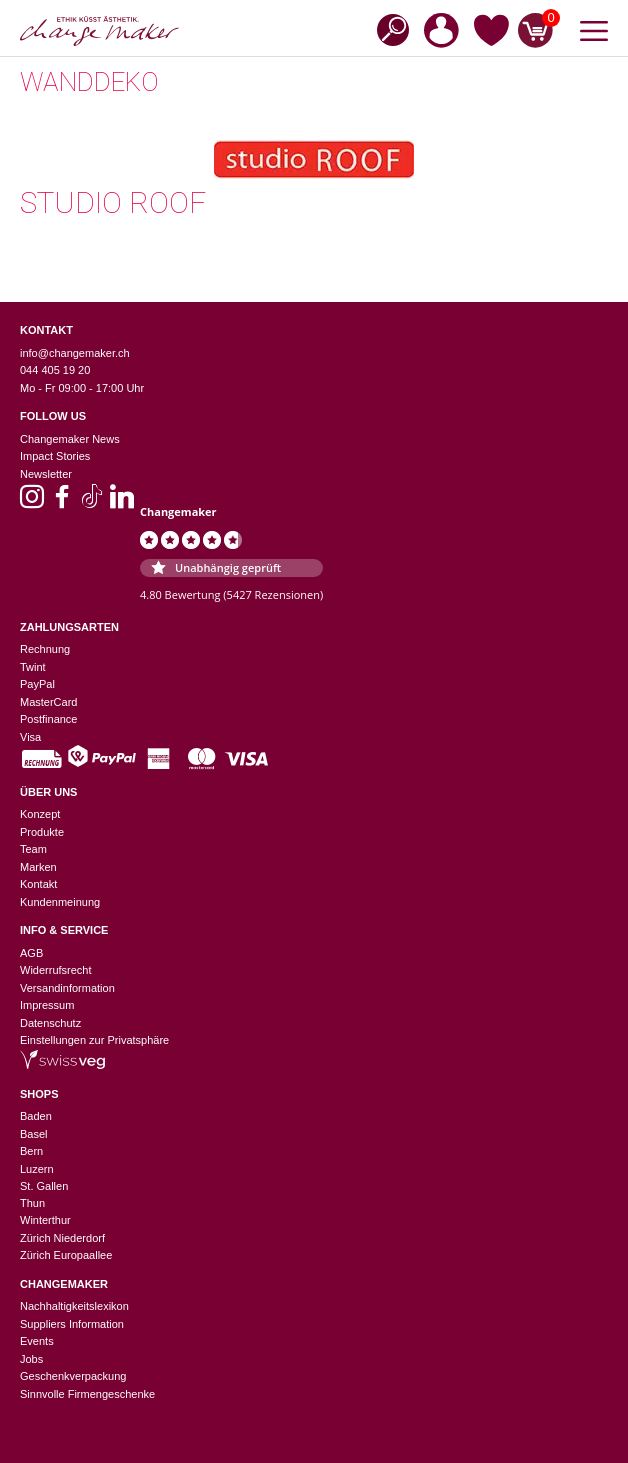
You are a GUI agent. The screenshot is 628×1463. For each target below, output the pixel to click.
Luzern (37, 1169)
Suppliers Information (72, 1324)
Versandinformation (67, 988)
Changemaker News (70, 439)
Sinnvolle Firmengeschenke (87, 1394)
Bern (31, 1151)
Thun (32, 1203)
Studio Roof (113, 202)
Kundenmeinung (60, 902)
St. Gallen (44, 1186)
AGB (31, 953)
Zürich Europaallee (66, 1255)
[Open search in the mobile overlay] (387, 28)
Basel (34, 1134)
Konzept (40, 814)
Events (37, 1341)
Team (33, 849)
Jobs (31, 1359)
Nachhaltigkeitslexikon (74, 1306)
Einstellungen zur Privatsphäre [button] (94, 1040)
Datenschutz (50, 1023)
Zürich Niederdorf (62, 1238)
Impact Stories (55, 456)
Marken (38, 867)
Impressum (47, 1005)
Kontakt (38, 884)
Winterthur (45, 1220)
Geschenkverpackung (73, 1376)
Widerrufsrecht (56, 970)
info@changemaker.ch (75, 353)
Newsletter (46, 474)
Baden (36, 1116)
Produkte (42, 832)
